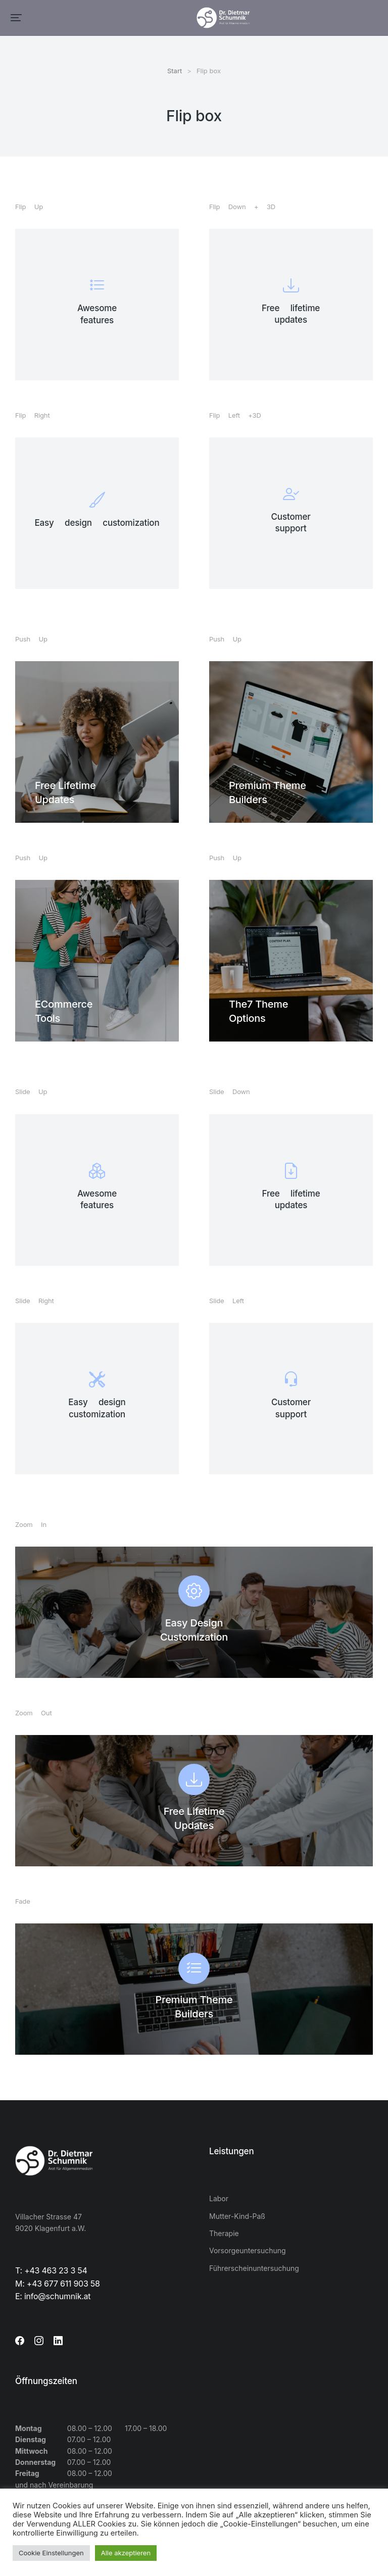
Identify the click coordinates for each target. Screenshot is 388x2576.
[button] (16, 17)
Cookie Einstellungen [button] (51, 2553)
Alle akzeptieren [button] (126, 2553)
